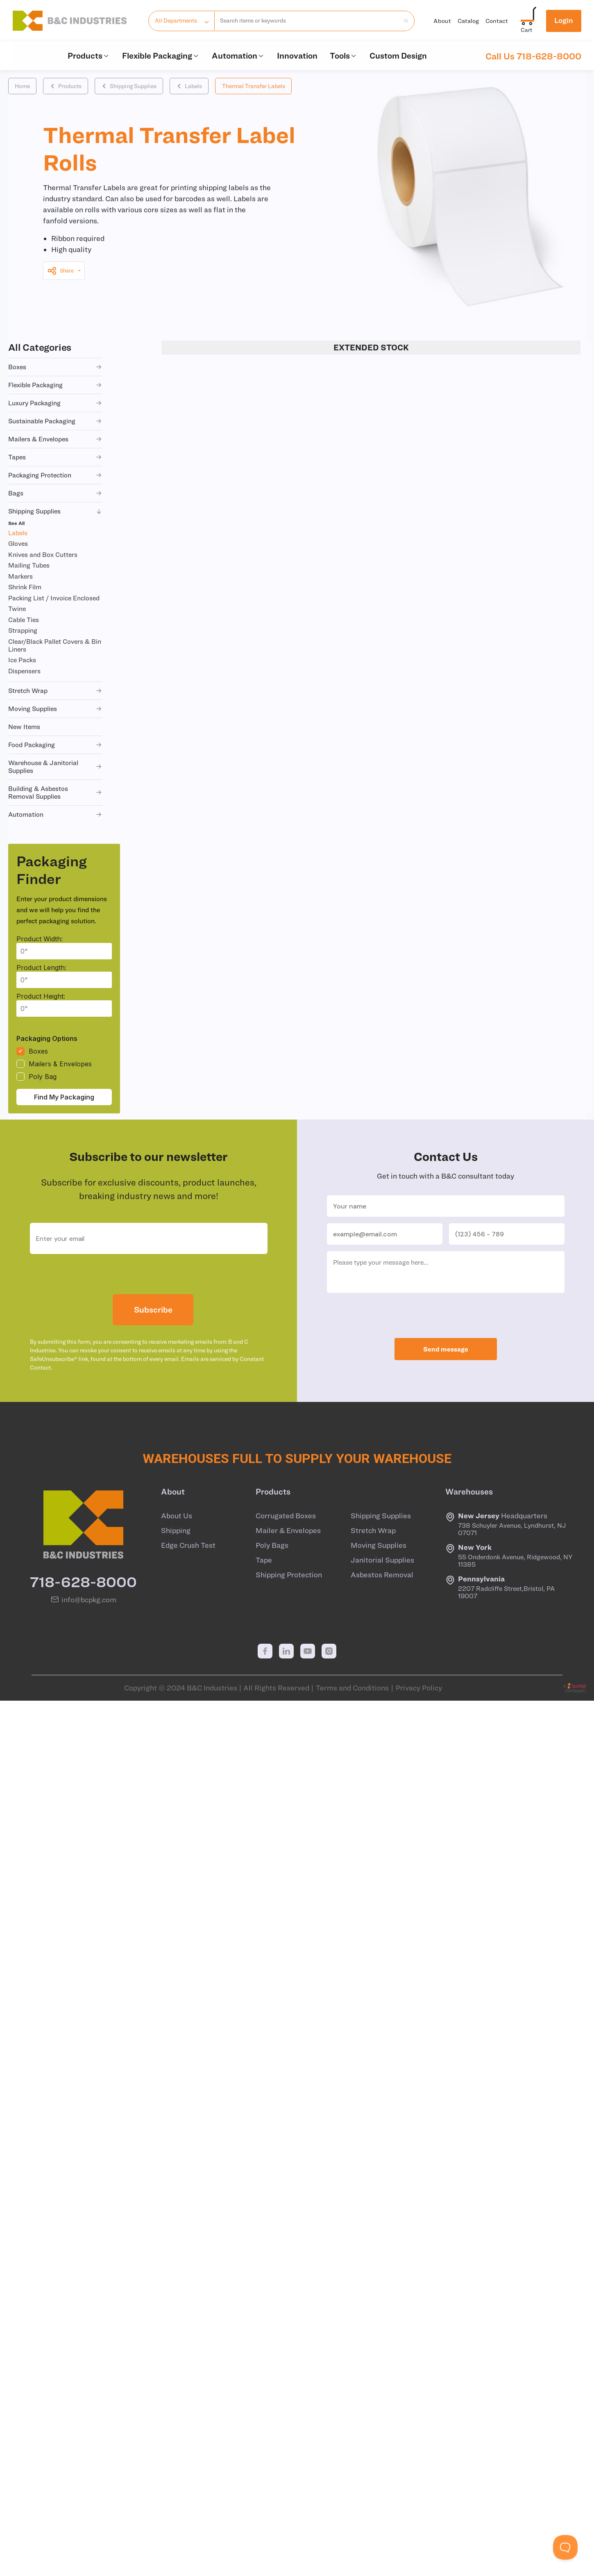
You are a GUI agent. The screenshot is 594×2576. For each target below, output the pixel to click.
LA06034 (208, 963)
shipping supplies (55, 511)
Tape (264, 2438)
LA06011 (211, 1502)
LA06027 (213, 1875)
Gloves (18, 543)
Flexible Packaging (161, 55)
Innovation (297, 55)
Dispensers (24, 671)
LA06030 (208, 523)
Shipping (175, 2409)
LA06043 (208, 1132)
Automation (238, 55)
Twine (17, 608)
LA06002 (213, 1333)
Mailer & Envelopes (288, 2409)
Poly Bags (272, 2424)
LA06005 (208, 625)
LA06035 (208, 489)
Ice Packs (22, 659)
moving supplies (55, 709)
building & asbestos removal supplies (55, 792)
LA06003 (213, 1367)
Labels (189, 86)
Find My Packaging (64, 1097)
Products (89, 55)
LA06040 (208, 726)
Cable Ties (23, 619)
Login (563, 20)
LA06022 (213, 1739)
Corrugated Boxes (286, 2394)
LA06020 (213, 1706)
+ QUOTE (565, 388)
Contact (496, 20)
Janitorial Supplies (382, 2438)
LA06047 (208, 862)
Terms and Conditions (352, 2566)
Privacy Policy (419, 2566)
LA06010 (207, 896)
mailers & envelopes (55, 439)
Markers (20, 576)
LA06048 (208, 591)
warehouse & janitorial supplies (55, 766)
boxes (55, 367)
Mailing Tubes (29, 565)
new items (24, 726)
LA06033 (208, 659)
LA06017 (207, 997)
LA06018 (212, 1672)
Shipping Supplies (129, 86)
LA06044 (208, 557)
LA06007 (208, 693)
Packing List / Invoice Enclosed (54, 598)
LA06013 (212, 1570)
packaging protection (55, 475)
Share (60, 270)
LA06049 (208, 828)
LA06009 (208, 760)
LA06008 (213, 1468)
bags (55, 493)
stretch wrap (55, 691)
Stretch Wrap (373, 2409)
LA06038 (208, 1234)
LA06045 (208, 388)
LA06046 (208, 1031)
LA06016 (207, 930)
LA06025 (213, 1807)
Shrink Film (24, 587)
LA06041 (207, 1200)
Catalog (468, 20)
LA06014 (212, 1604)
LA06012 (212, 1536)
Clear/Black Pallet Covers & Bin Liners (54, 645)
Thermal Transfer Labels (253, 86)
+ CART (525, 388)
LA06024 (213, 1773)
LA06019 (207, 1065)
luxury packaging (55, 403)
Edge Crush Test (188, 2424)
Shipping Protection (289, 2453)
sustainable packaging (55, 421)
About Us (176, 2394)
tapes (55, 457)
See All (16, 523)
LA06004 (213, 1401)
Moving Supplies (378, 2424)
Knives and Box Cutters (42, 554)
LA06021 (207, 1166)
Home (22, 86)
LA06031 (207, 1099)
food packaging (55, 745)
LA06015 (212, 1638)
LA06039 (208, 456)
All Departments (176, 20)
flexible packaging (55, 385)
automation (55, 814)
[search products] (403, 21)
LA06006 (213, 1435)
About (442, 20)
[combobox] (307, 20)
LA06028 (213, 1909)
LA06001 (207, 422)
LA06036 (208, 794)
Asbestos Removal (382, 2453)
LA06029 (213, 1943)
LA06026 (213, 1841)
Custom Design (398, 55)
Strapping (22, 630)
